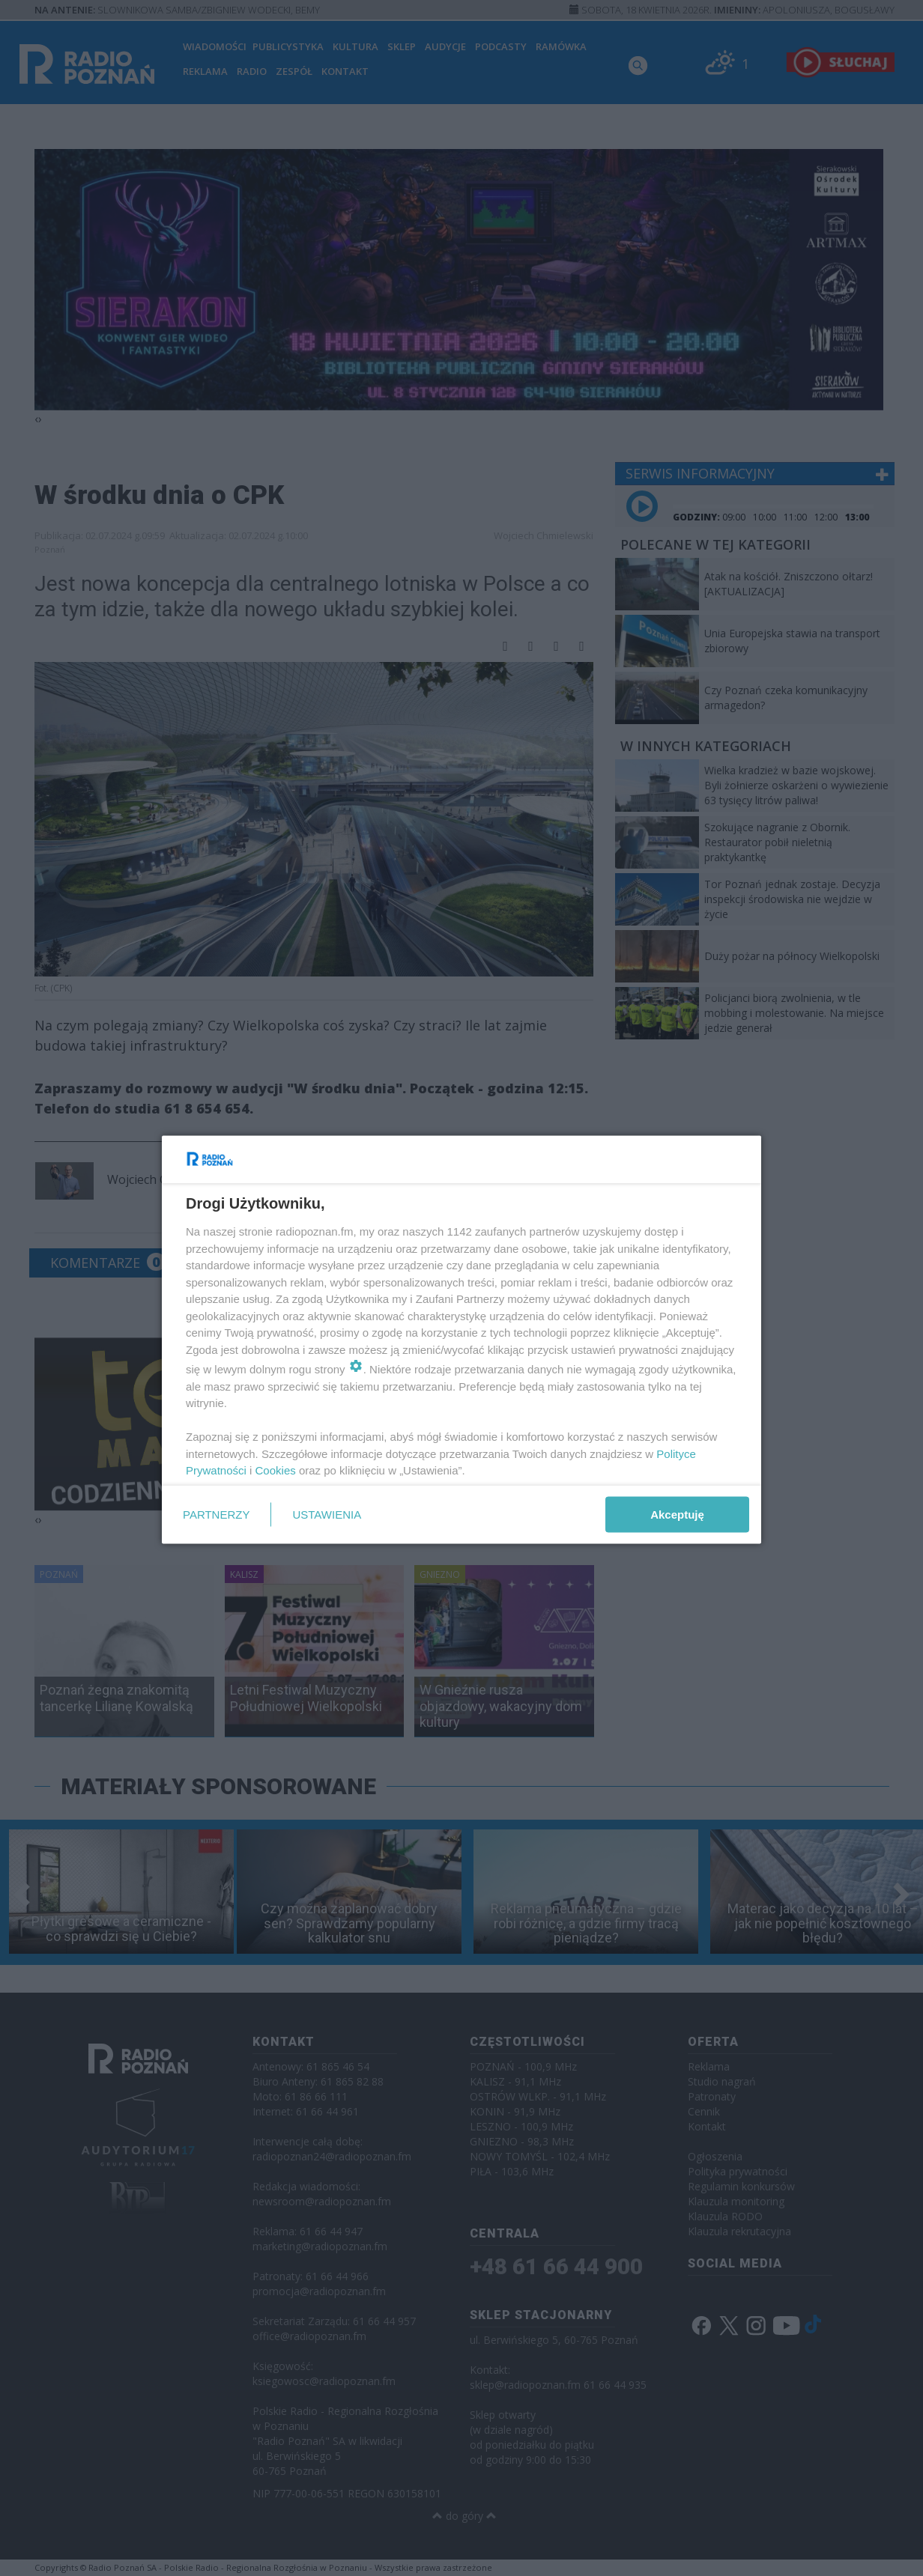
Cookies (275, 1470)
